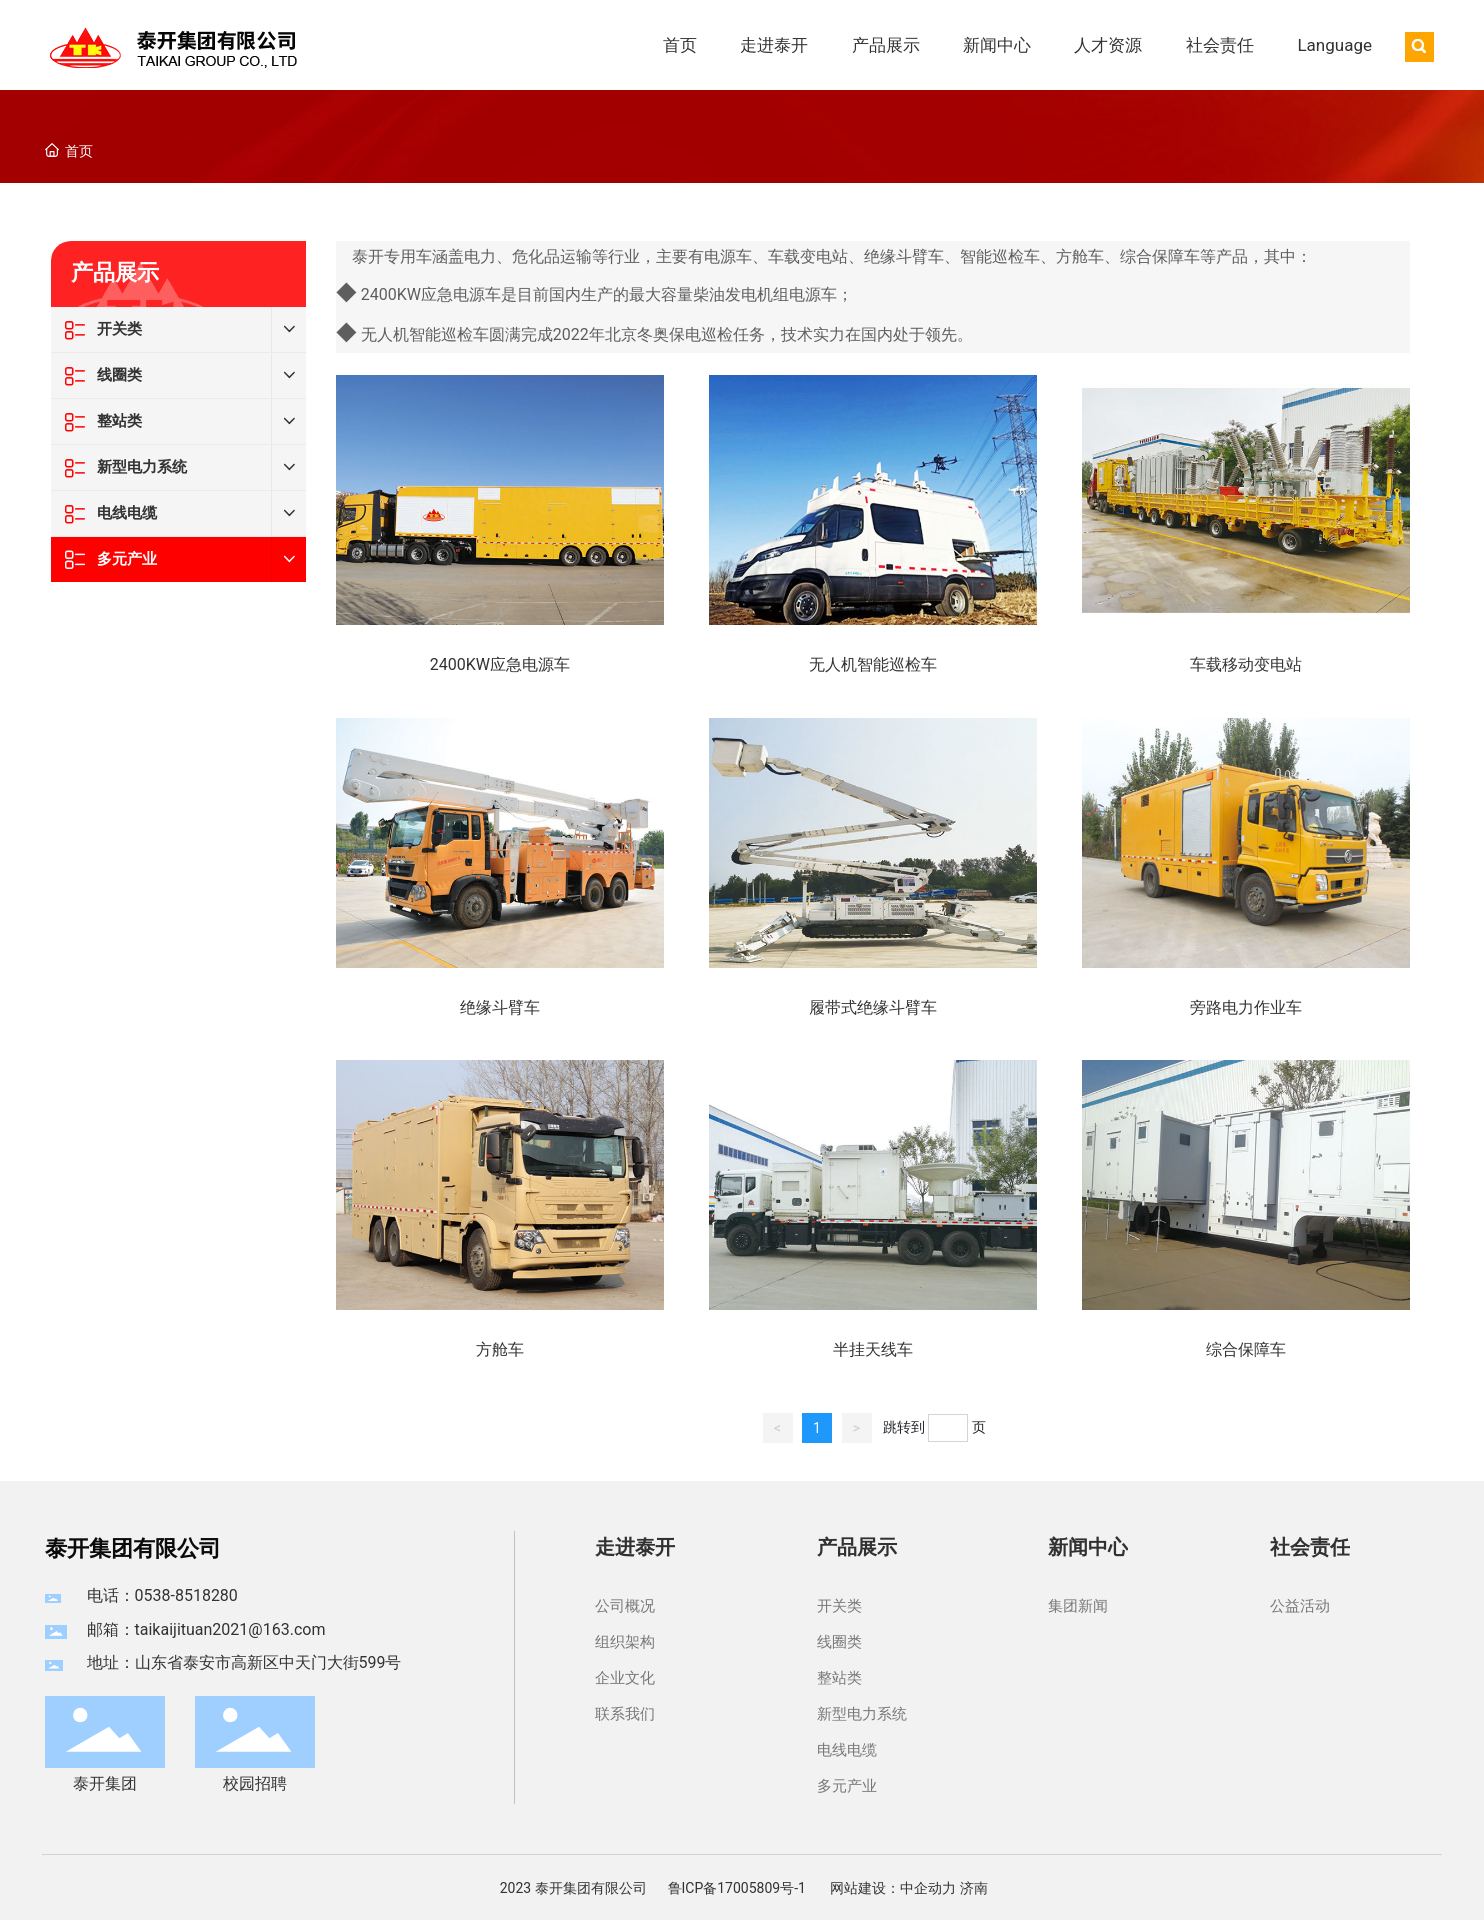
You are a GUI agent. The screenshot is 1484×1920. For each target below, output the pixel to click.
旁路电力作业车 (1246, 1007)
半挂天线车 (873, 1349)
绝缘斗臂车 (500, 1007)
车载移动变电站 (1246, 664)
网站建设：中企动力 (893, 1888)
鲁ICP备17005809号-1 (737, 1888)
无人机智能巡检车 (873, 664)
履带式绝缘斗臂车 (873, 1007)
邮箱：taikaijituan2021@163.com (206, 1629)
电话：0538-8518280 (162, 1595)
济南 (974, 1888)
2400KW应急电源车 (500, 664)
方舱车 (500, 1349)
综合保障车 (1246, 1349)
